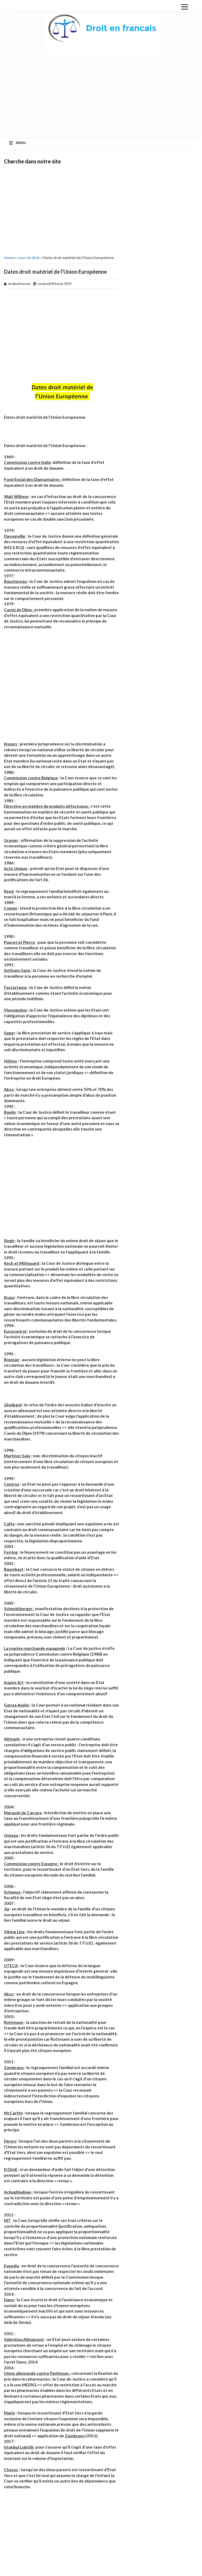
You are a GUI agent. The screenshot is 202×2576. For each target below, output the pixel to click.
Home (9, 257)
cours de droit (28, 257)
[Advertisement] (61, 209)
